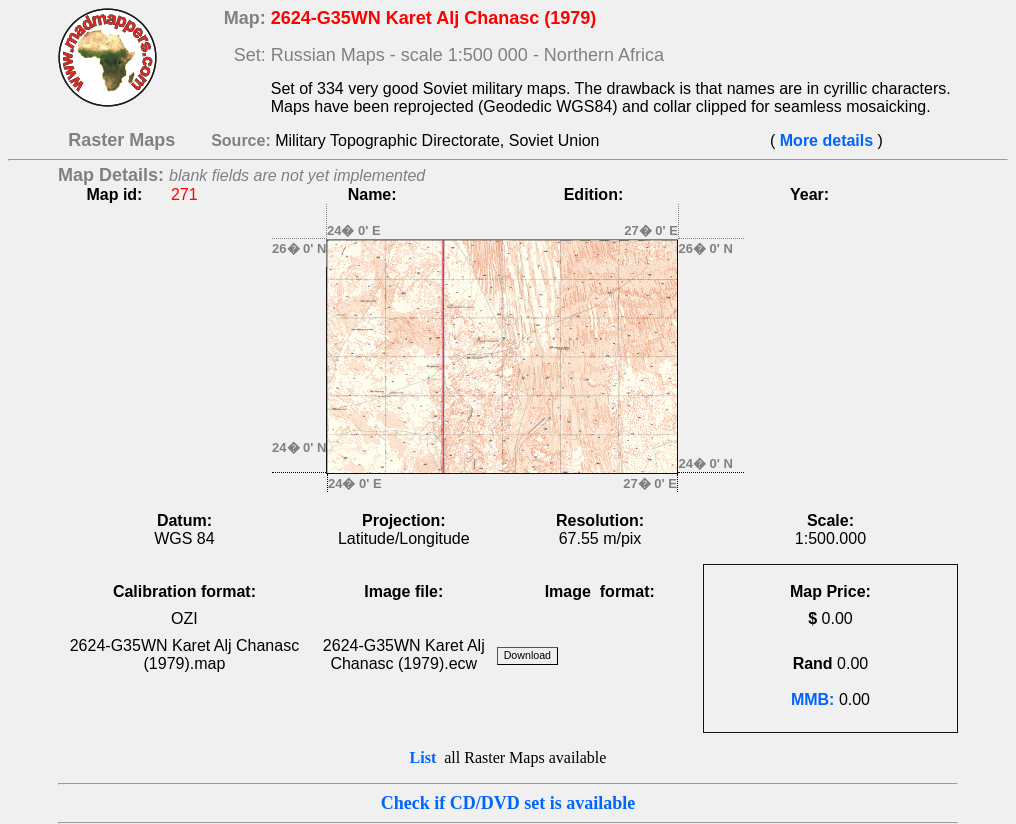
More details (826, 140)
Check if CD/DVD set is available (508, 803)
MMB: (813, 699)
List (423, 757)
